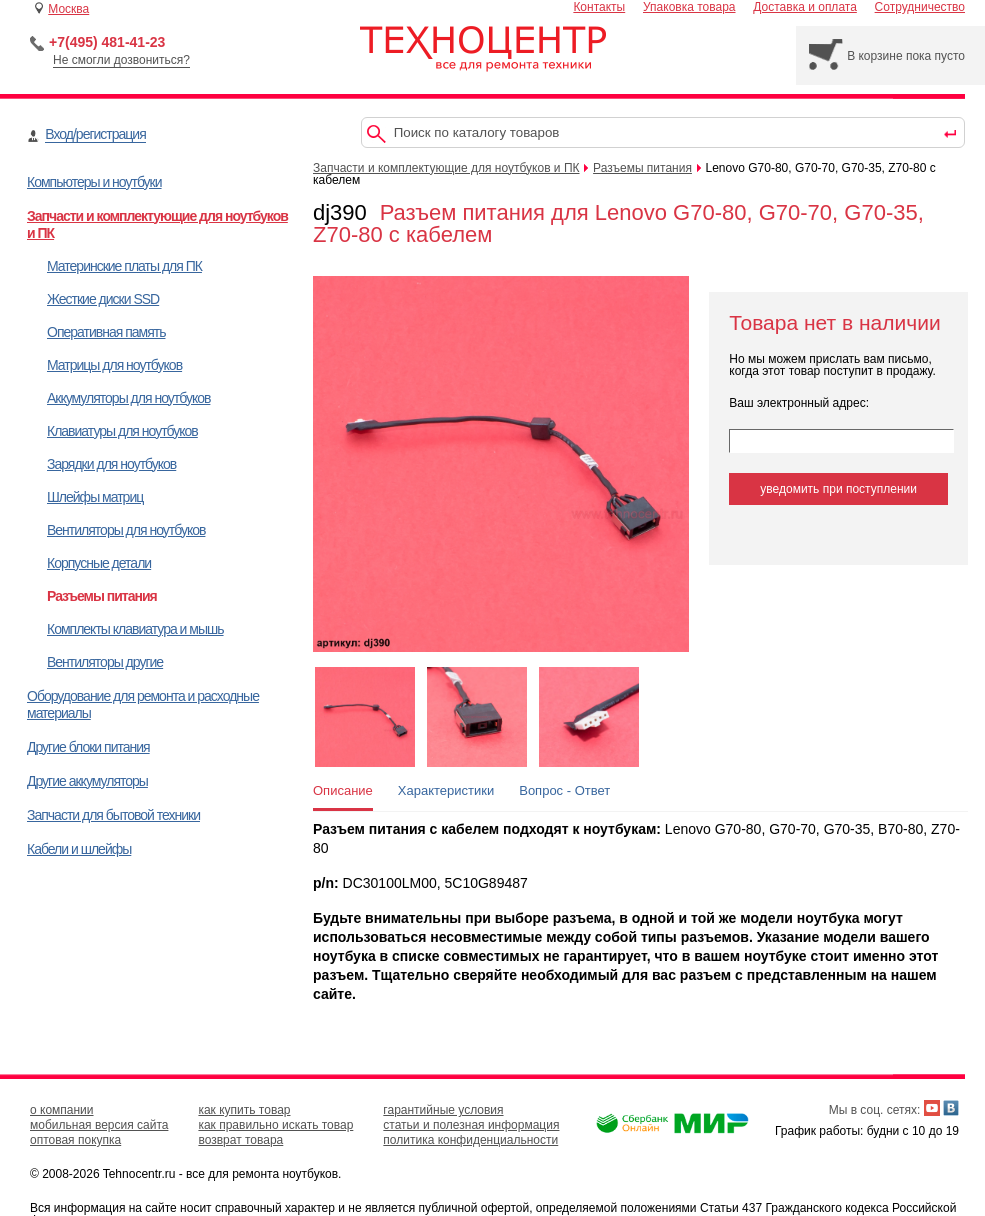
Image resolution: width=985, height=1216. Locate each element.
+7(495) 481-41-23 (107, 42)
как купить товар (244, 1110)
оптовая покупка (75, 1140)
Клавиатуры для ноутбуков (122, 431)
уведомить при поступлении (838, 489)
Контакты (599, 7)
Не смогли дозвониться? (121, 60)
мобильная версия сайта (99, 1125)
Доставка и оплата (805, 7)
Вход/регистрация (95, 134)
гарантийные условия (443, 1110)
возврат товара (240, 1140)
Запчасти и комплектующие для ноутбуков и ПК (446, 168)
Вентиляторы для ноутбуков (126, 530)
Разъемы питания (102, 596)
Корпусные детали (99, 563)
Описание (343, 790)
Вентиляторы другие (105, 662)
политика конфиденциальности (470, 1140)
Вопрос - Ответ (564, 790)
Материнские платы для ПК (124, 266)
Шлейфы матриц (95, 497)
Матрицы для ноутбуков (114, 365)
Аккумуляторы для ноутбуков (128, 398)
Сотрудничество (920, 7)
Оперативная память (106, 332)
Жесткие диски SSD (103, 299)
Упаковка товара (689, 7)
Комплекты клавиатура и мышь (135, 629)
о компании (62, 1110)
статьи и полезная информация (471, 1125)
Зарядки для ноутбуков (111, 464)
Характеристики (446, 790)
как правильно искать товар (275, 1125)
